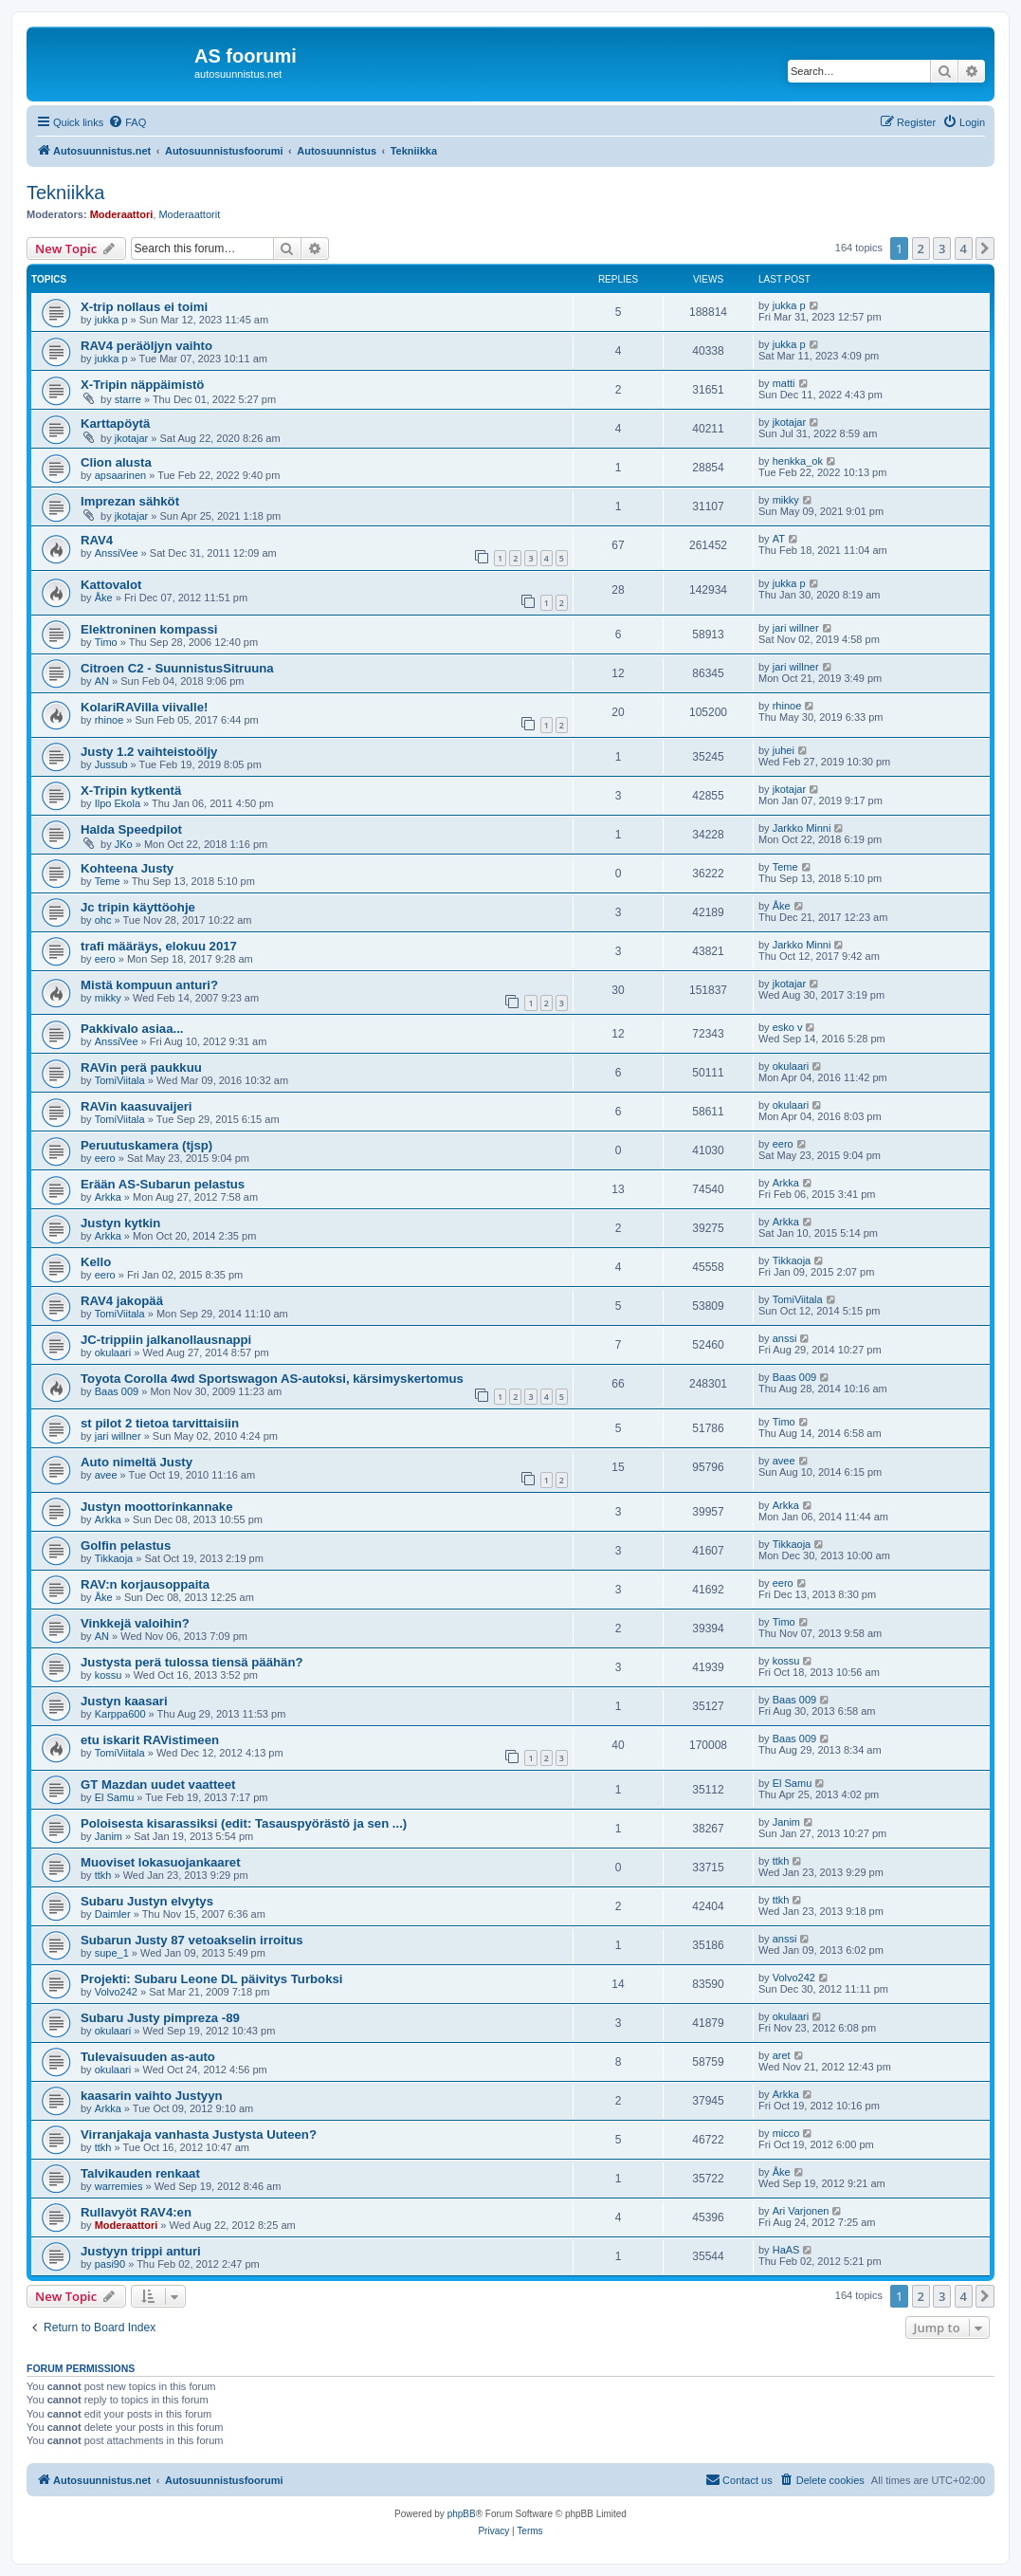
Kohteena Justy (127, 868)
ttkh (103, 1875)
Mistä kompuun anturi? (149, 985)
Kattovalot (111, 585)
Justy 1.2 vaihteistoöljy (149, 752)
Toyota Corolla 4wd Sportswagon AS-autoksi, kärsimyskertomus (272, 1378)
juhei (783, 750)
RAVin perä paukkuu (141, 1067)
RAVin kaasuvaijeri (136, 1106)
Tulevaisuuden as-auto (148, 2057)
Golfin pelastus (126, 1545)
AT (779, 538)
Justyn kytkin (120, 1223)
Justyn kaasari (124, 1701)
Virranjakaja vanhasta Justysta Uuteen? (199, 2134)
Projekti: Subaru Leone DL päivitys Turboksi (212, 1979)
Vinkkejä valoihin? (135, 1623)
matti (784, 383)
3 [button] (942, 248)
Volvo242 (116, 1991)
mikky (786, 500)
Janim (108, 1836)
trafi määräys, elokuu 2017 (159, 946)
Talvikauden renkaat (140, 2173)
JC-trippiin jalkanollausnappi (166, 1340)
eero (105, 959)
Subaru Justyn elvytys (147, 1901)
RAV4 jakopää (122, 1301)
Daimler (113, 1914)
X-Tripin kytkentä (131, 790)
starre (128, 399)
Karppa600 (120, 1714)
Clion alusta (116, 462)
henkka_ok (798, 461)
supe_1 (112, 1953)
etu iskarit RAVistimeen (150, 1740)
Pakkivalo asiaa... (132, 1028)
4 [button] (963, 248)
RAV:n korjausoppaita (145, 1584)
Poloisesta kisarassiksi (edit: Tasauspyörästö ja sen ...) (244, 1823)
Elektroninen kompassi (149, 629)
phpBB (461, 2514)
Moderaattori (122, 214)
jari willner (796, 628)
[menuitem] (127, 122)
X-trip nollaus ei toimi (144, 307)
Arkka (108, 1197)
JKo (124, 844)
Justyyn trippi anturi (141, 2251)
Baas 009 (116, 1391)
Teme (107, 881)
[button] (984, 248)
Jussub (111, 764)
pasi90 (110, 2264)
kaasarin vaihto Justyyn (152, 2095)
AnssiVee (116, 553)
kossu (108, 1675)
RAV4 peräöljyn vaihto (146, 346)
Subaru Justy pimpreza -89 (160, 2018)
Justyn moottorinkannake (156, 1507)
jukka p (111, 319)
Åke (104, 597)
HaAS (786, 2249)
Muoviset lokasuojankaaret (161, 1862)
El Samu (115, 1797)
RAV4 (97, 540)
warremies (119, 2186)
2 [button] (921, 248)
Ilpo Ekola (117, 803)
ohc (103, 920)
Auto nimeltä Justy (136, 1462)
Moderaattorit (189, 214)
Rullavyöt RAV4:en (136, 2212)
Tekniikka (65, 192)
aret (782, 2055)
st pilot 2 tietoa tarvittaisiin (160, 1423)
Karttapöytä (115, 423)
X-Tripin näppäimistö (142, 384)
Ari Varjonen (801, 2211)
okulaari (791, 1066)
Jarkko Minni (802, 828)
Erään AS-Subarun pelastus (163, 1184)
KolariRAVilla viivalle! (144, 707)
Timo (106, 642)
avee (106, 1475)
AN (102, 681)
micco (786, 2133)
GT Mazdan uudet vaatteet (158, 1784)
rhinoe (109, 720)
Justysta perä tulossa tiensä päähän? (192, 1662)
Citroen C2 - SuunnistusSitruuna (177, 668)
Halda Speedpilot (131, 829)
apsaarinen (120, 475)
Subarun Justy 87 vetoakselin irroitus (192, 1940)
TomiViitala (120, 1080)
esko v (788, 1027)
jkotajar (131, 438)
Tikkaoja (792, 1260)
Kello (96, 1262)
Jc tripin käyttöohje (138, 907)
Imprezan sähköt (130, 501)
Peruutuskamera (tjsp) (146, 1145)
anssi (785, 1338)
